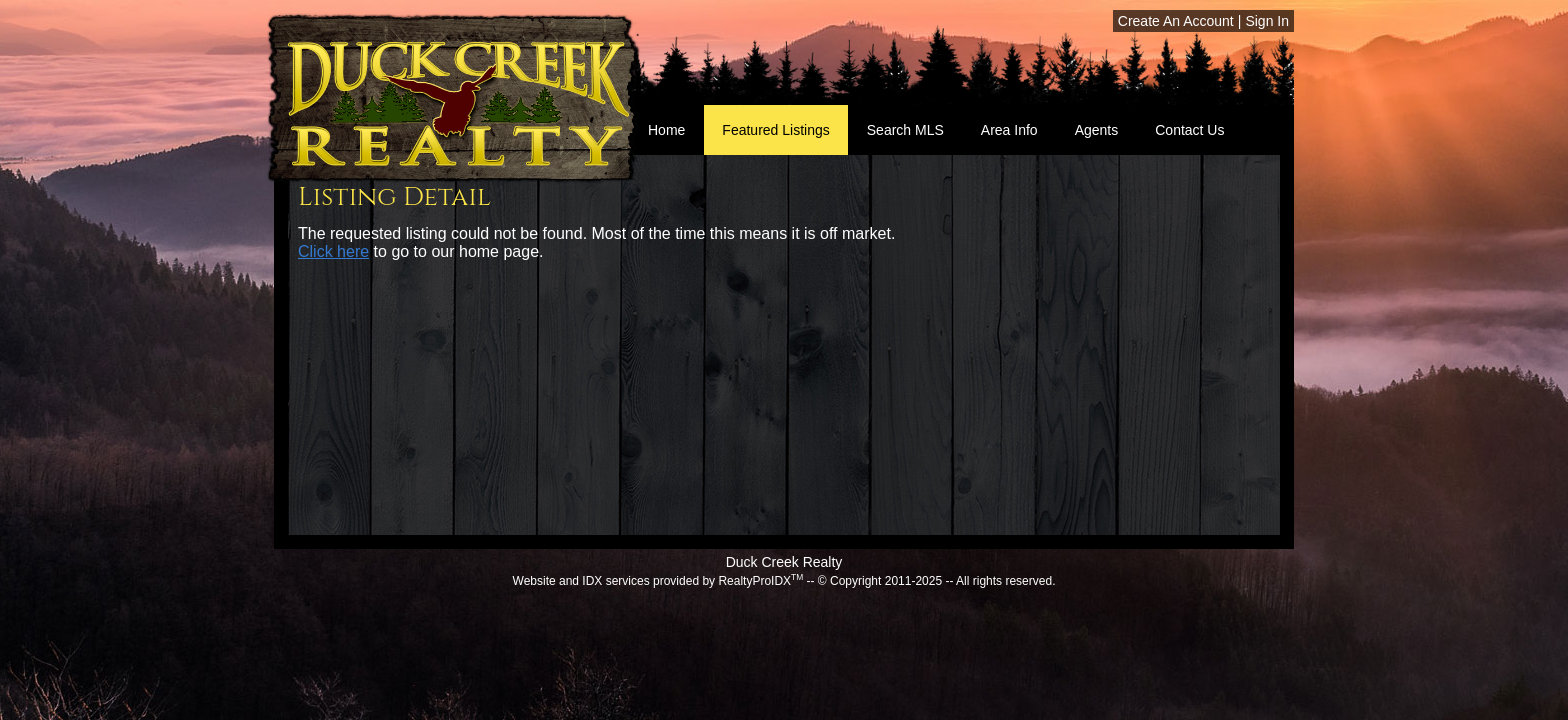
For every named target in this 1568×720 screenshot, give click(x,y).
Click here (333, 251)
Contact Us (1189, 130)
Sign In (1267, 21)
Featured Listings (775, 130)
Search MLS (905, 130)
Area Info (1009, 130)
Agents (1097, 130)
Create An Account (1176, 21)
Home (666, 130)
